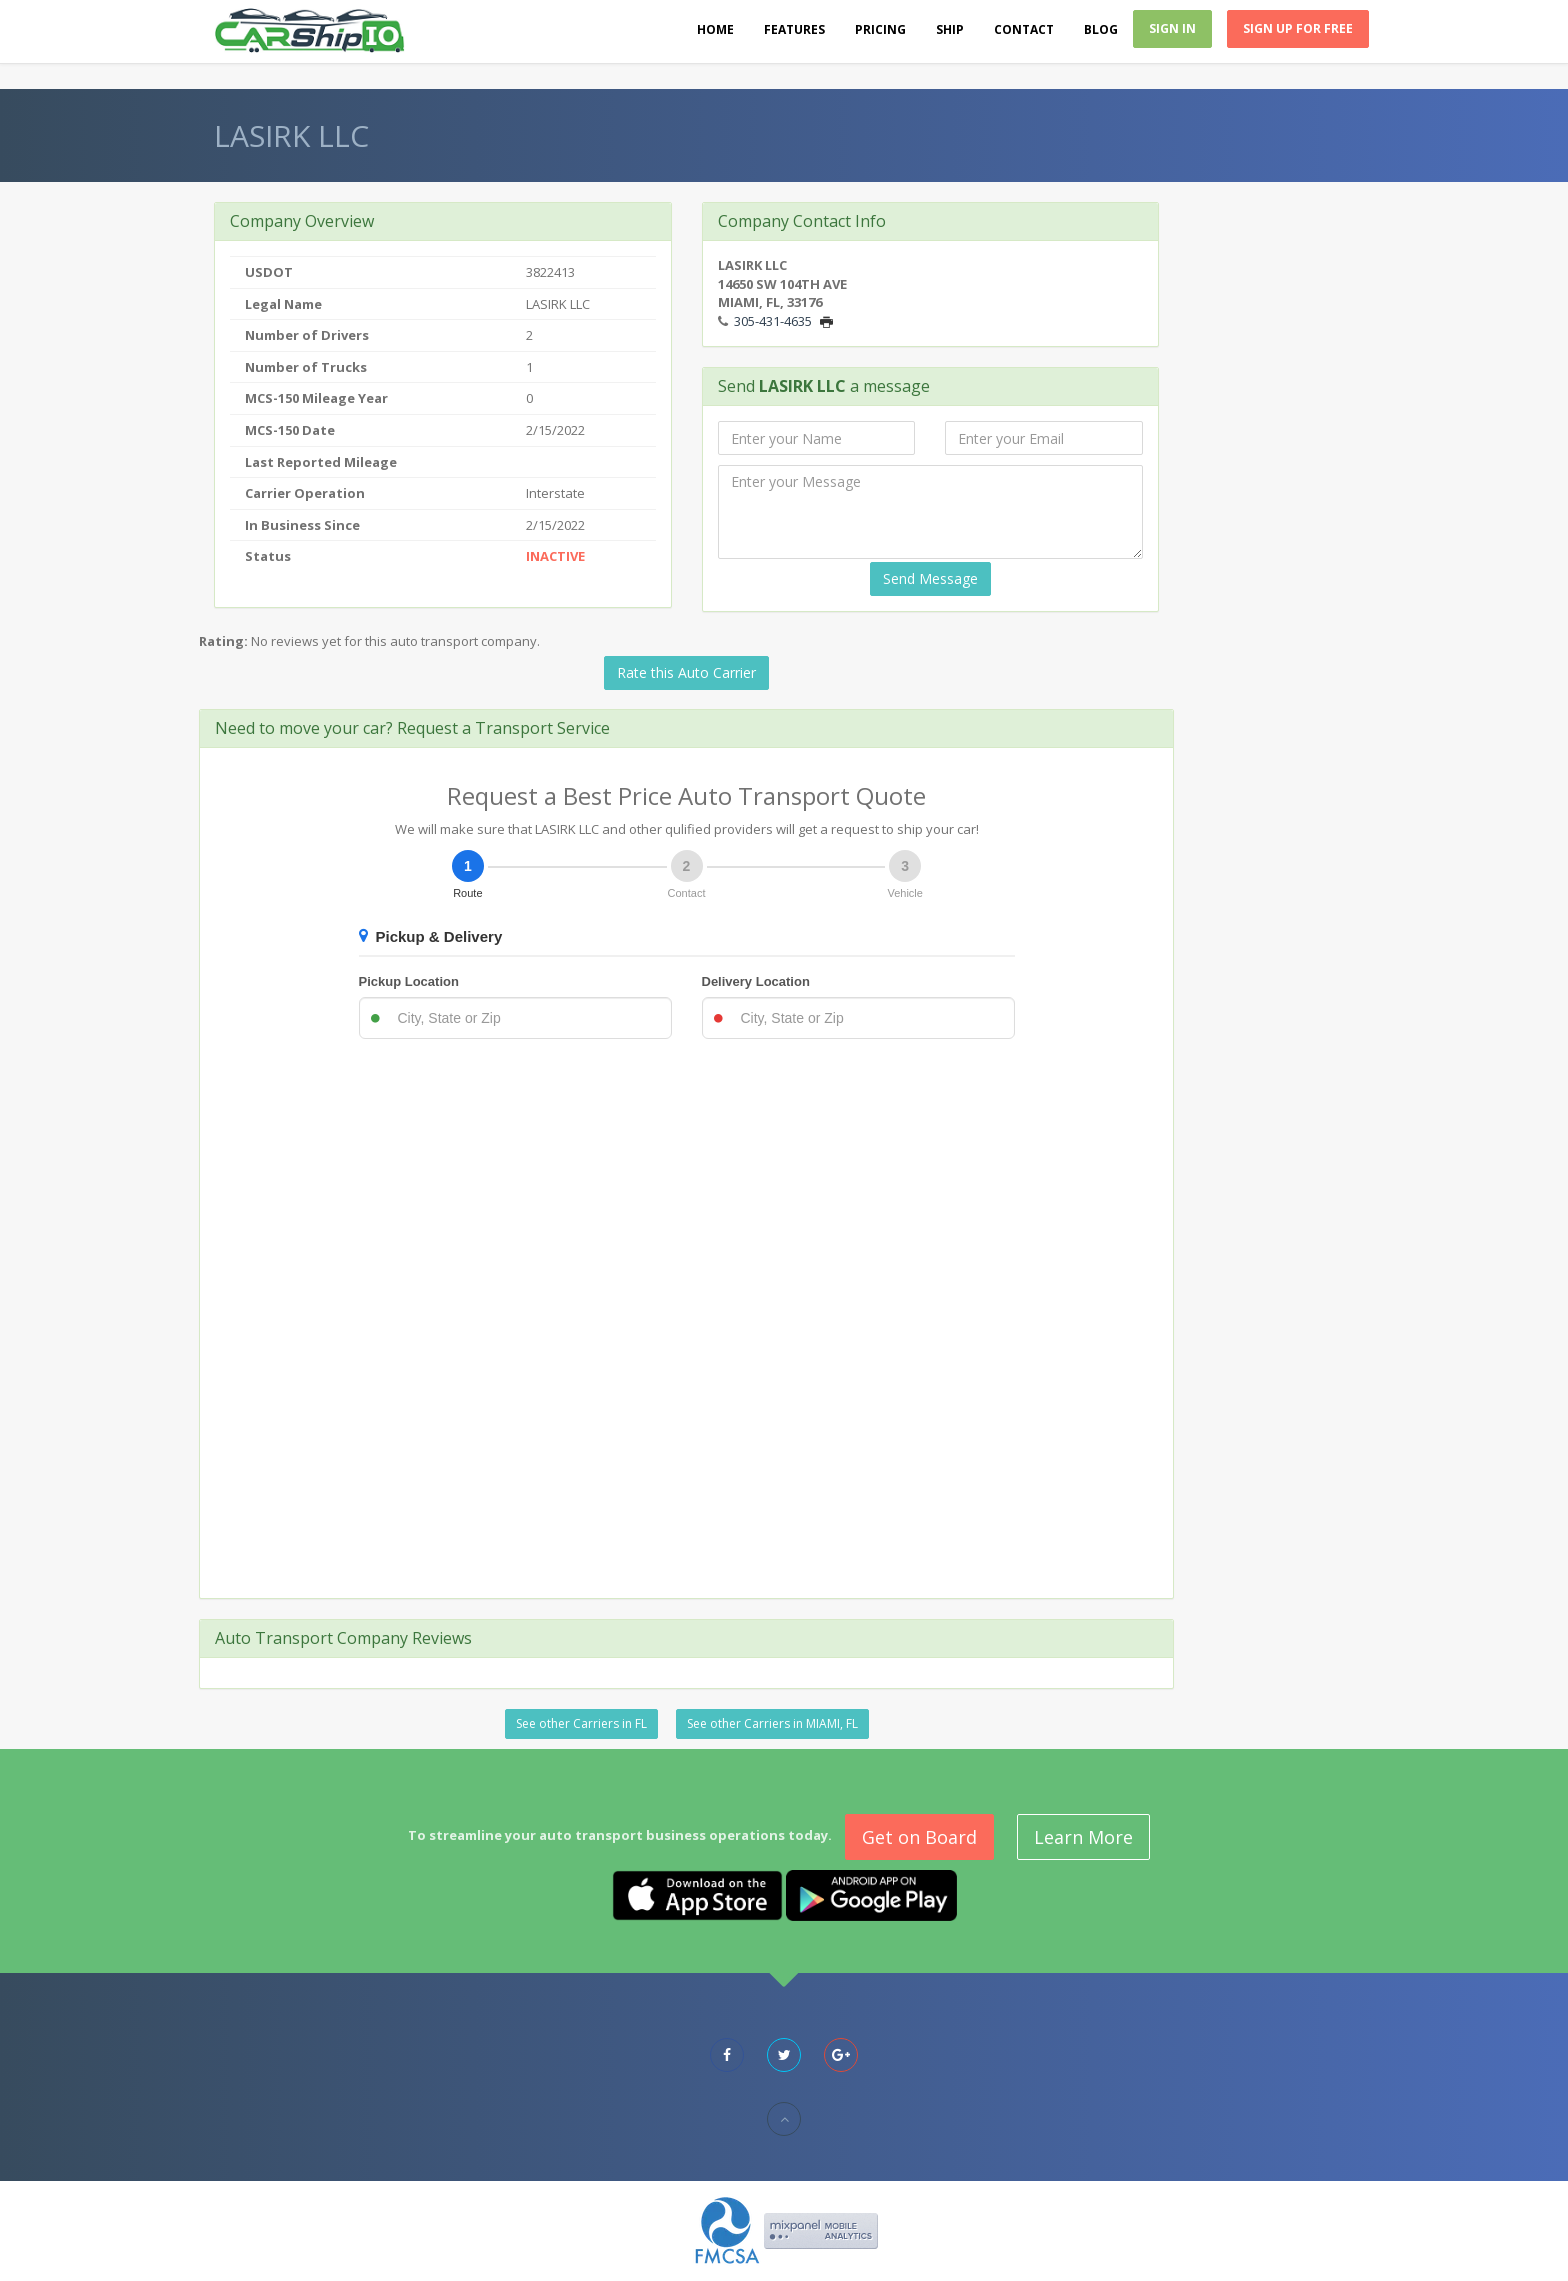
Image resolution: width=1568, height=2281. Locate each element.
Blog (1101, 29)
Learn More (1083, 1837)
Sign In (1172, 28)
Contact (1024, 29)
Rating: (223, 641)
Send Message (930, 578)
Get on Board (919, 1837)
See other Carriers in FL (581, 1723)
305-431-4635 (773, 321)
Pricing (880, 29)
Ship (950, 29)
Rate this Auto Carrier (686, 672)
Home (715, 29)
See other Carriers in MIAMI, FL (772, 1723)
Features (794, 29)
